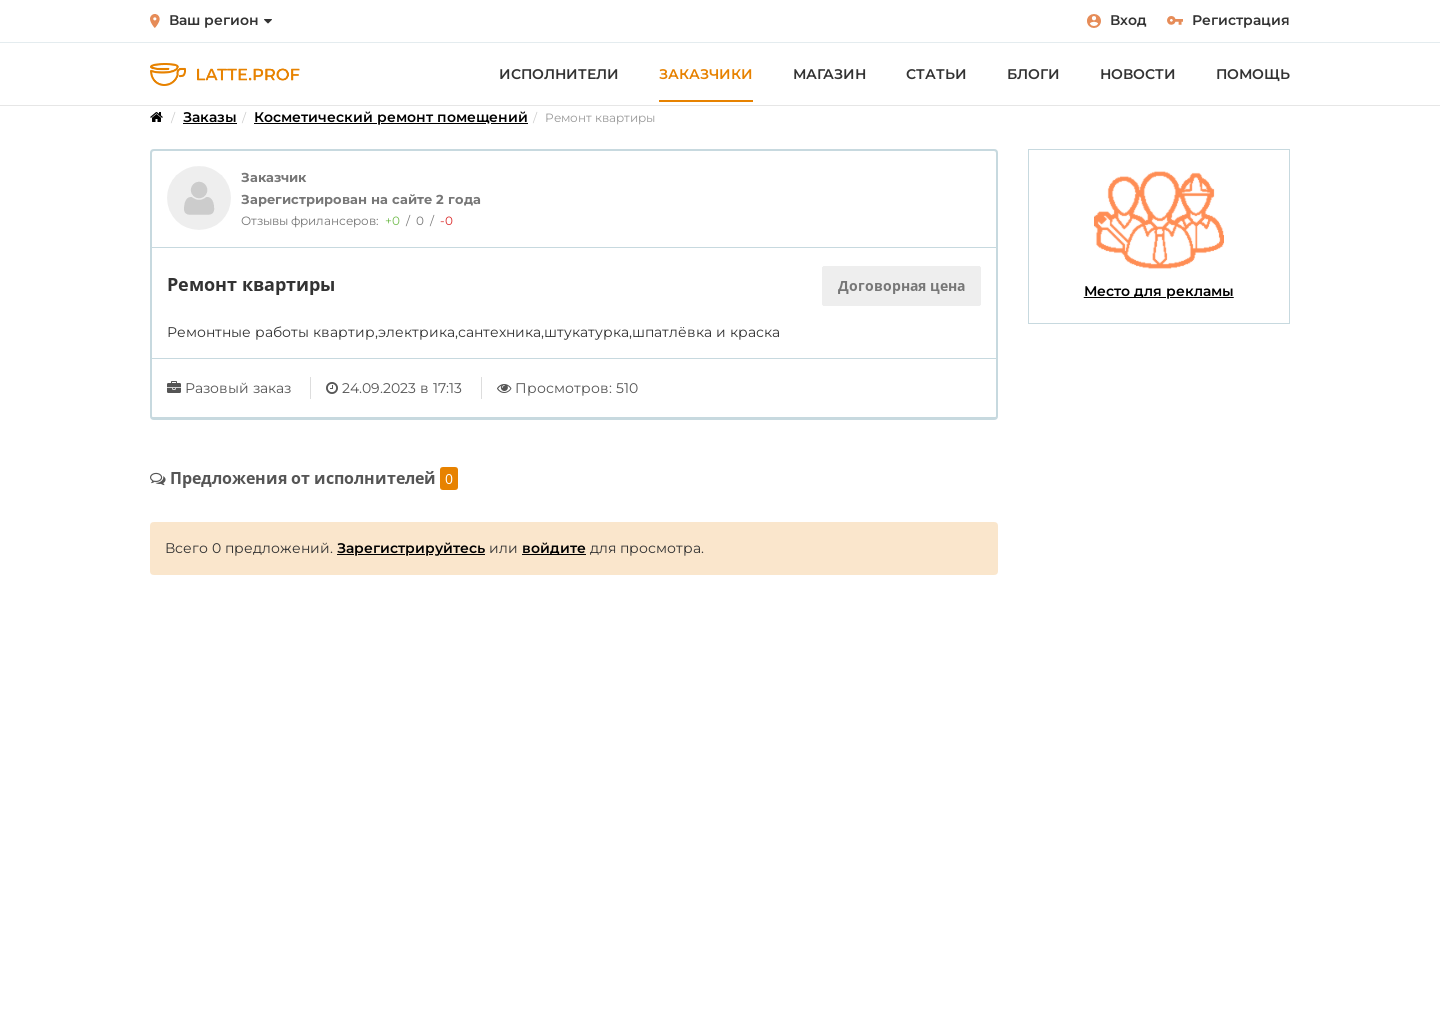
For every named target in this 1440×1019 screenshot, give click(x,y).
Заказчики (706, 74)
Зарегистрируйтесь (411, 548)
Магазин (829, 74)
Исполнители (559, 74)
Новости (1138, 74)
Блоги (1033, 74)
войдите (554, 548)
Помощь (1253, 74)
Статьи (936, 74)
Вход (1117, 20)
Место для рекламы (1159, 235)
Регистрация (1228, 20)
